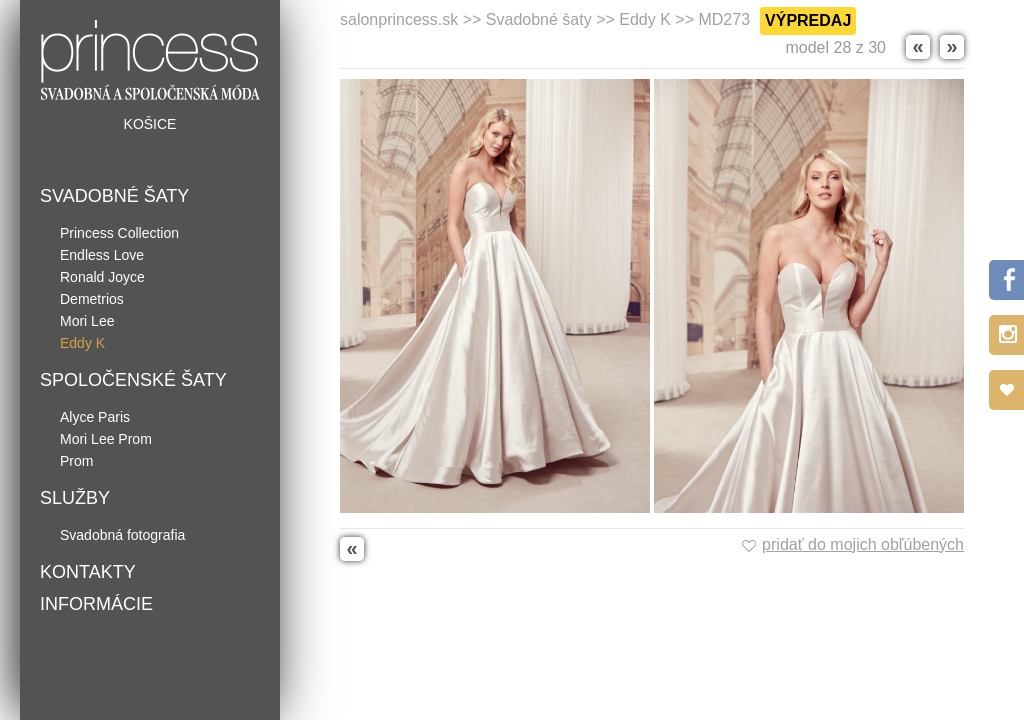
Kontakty (88, 572)
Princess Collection (119, 233)
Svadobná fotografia (122, 535)
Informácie (96, 604)
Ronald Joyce (102, 277)
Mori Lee (87, 321)
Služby (75, 498)
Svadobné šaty (114, 196)
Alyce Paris (95, 417)
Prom (76, 461)
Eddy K (82, 343)
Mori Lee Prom (106, 439)
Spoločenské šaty (133, 380)
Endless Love (102, 255)
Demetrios (92, 299)
